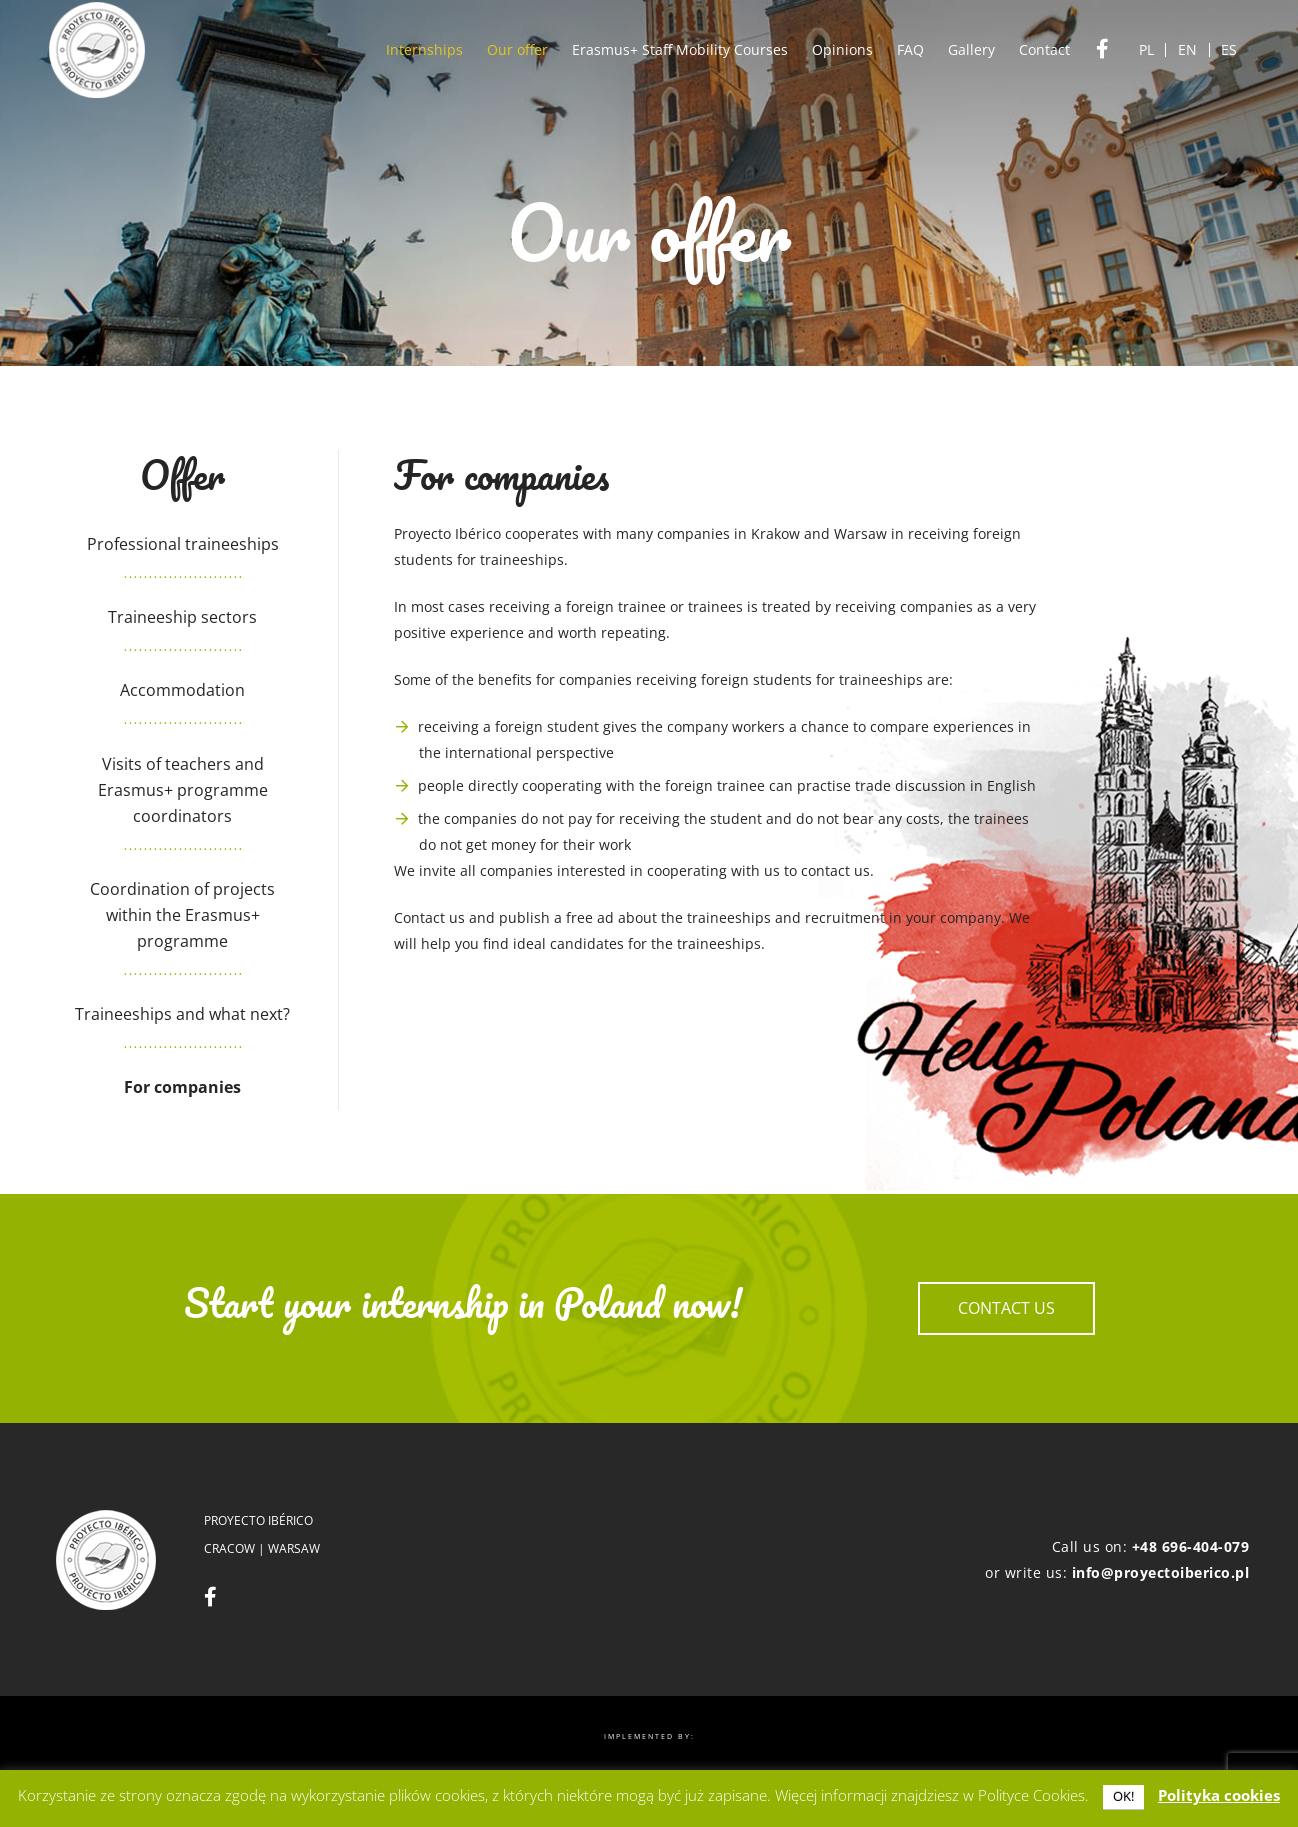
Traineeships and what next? (182, 1014)
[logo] (97, 50)
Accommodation (182, 690)
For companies (182, 1087)
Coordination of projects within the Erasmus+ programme (182, 915)
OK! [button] (1123, 1796)
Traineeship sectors (182, 617)
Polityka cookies (1219, 1795)
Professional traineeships (183, 544)
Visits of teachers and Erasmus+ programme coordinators (183, 790)
